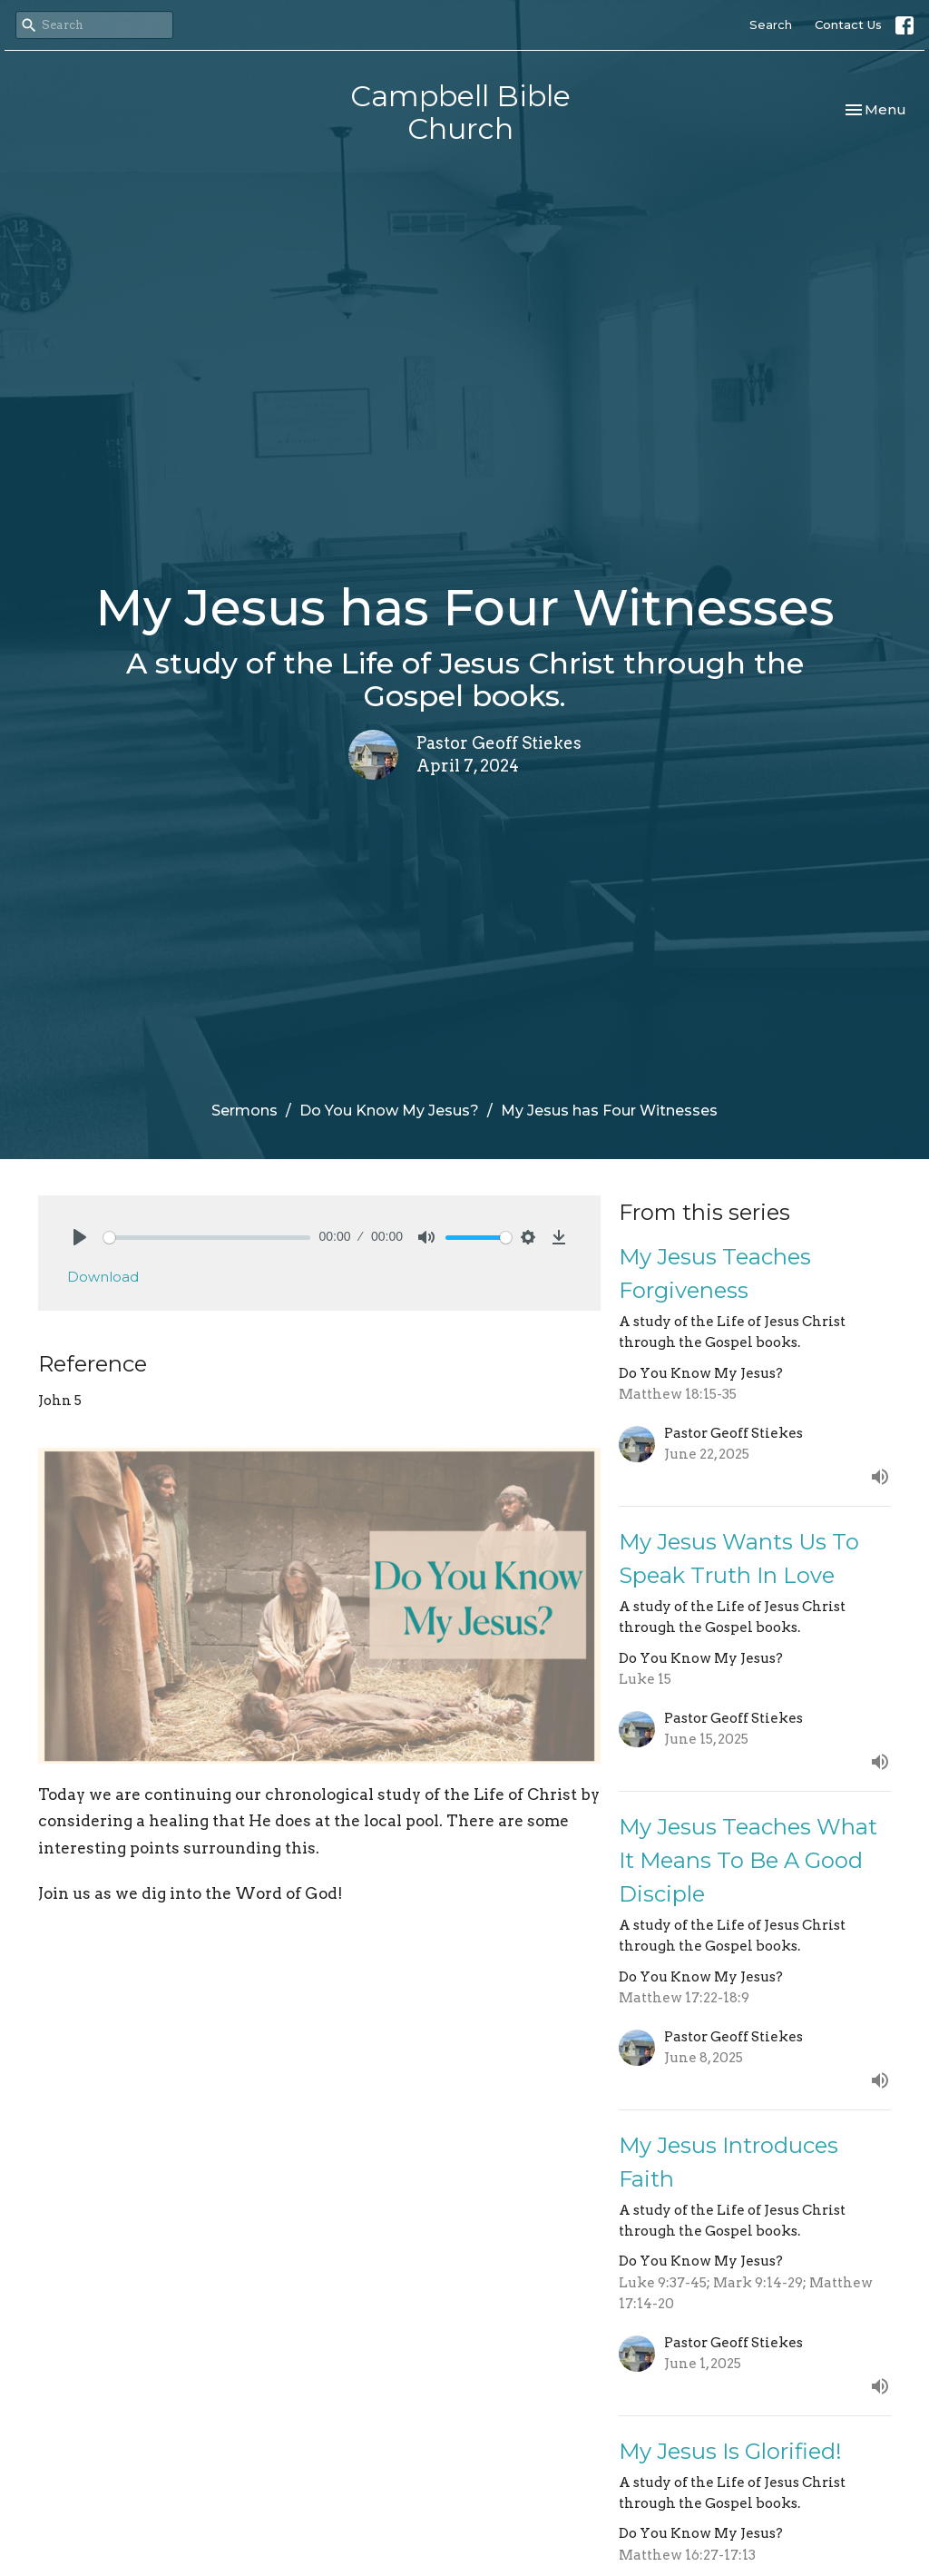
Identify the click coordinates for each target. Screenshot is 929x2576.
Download (103, 1276)
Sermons (244, 1110)
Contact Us (848, 24)
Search (770, 24)
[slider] (206, 1237)
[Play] (79, 1237)
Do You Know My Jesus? (389, 1110)
